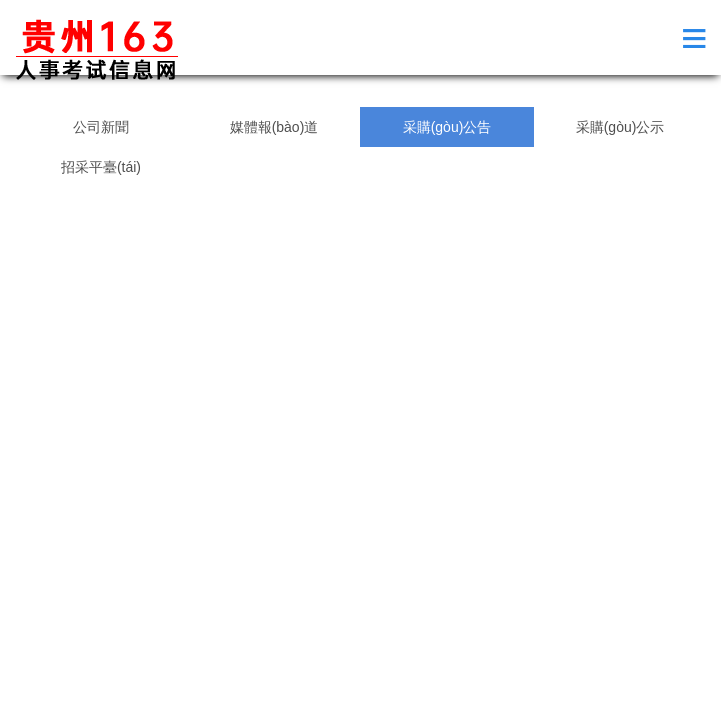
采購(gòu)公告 (447, 127)
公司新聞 (101, 127)
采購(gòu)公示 (620, 127)
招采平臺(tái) (101, 167)
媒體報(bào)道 (274, 127)
